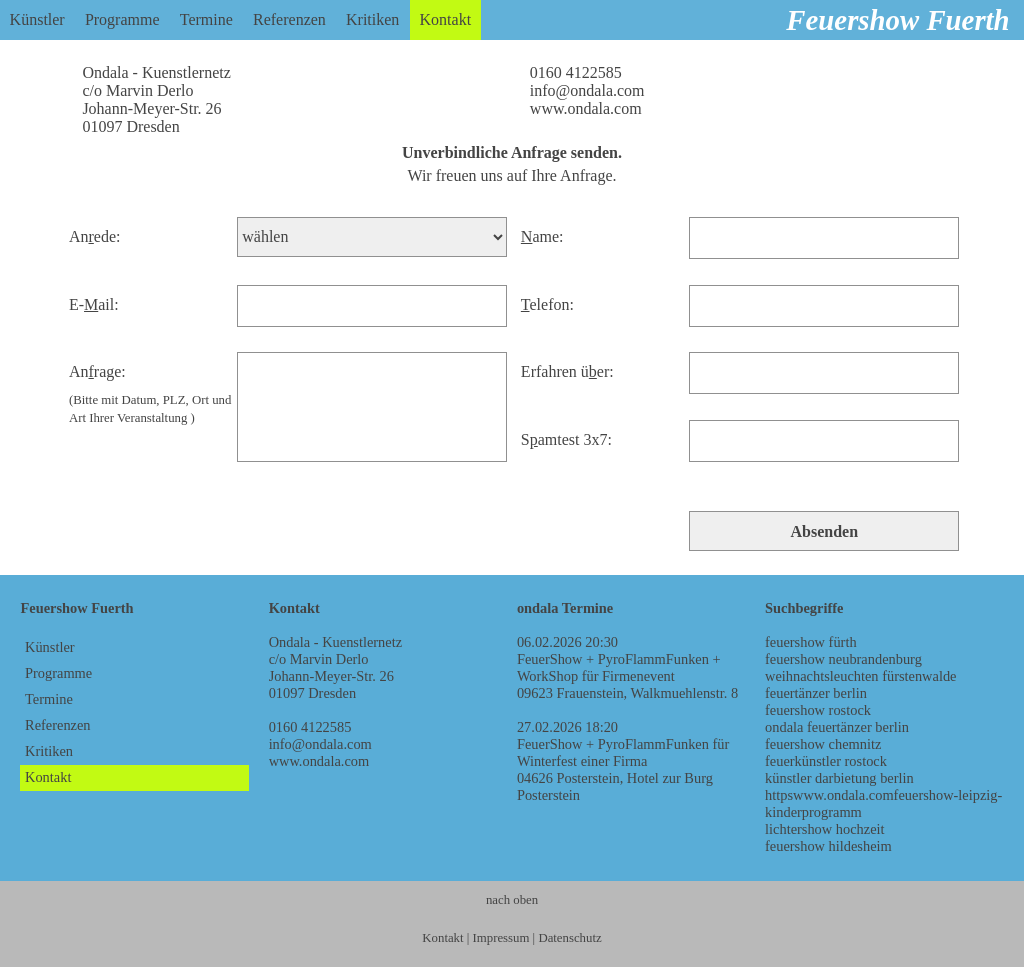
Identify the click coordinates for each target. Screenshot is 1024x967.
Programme (122, 19)
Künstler (37, 19)
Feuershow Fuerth (897, 20)
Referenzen (289, 19)
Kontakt (446, 19)
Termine (206, 19)
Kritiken (372, 19)
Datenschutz (569, 938)
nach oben (512, 900)
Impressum (501, 938)
